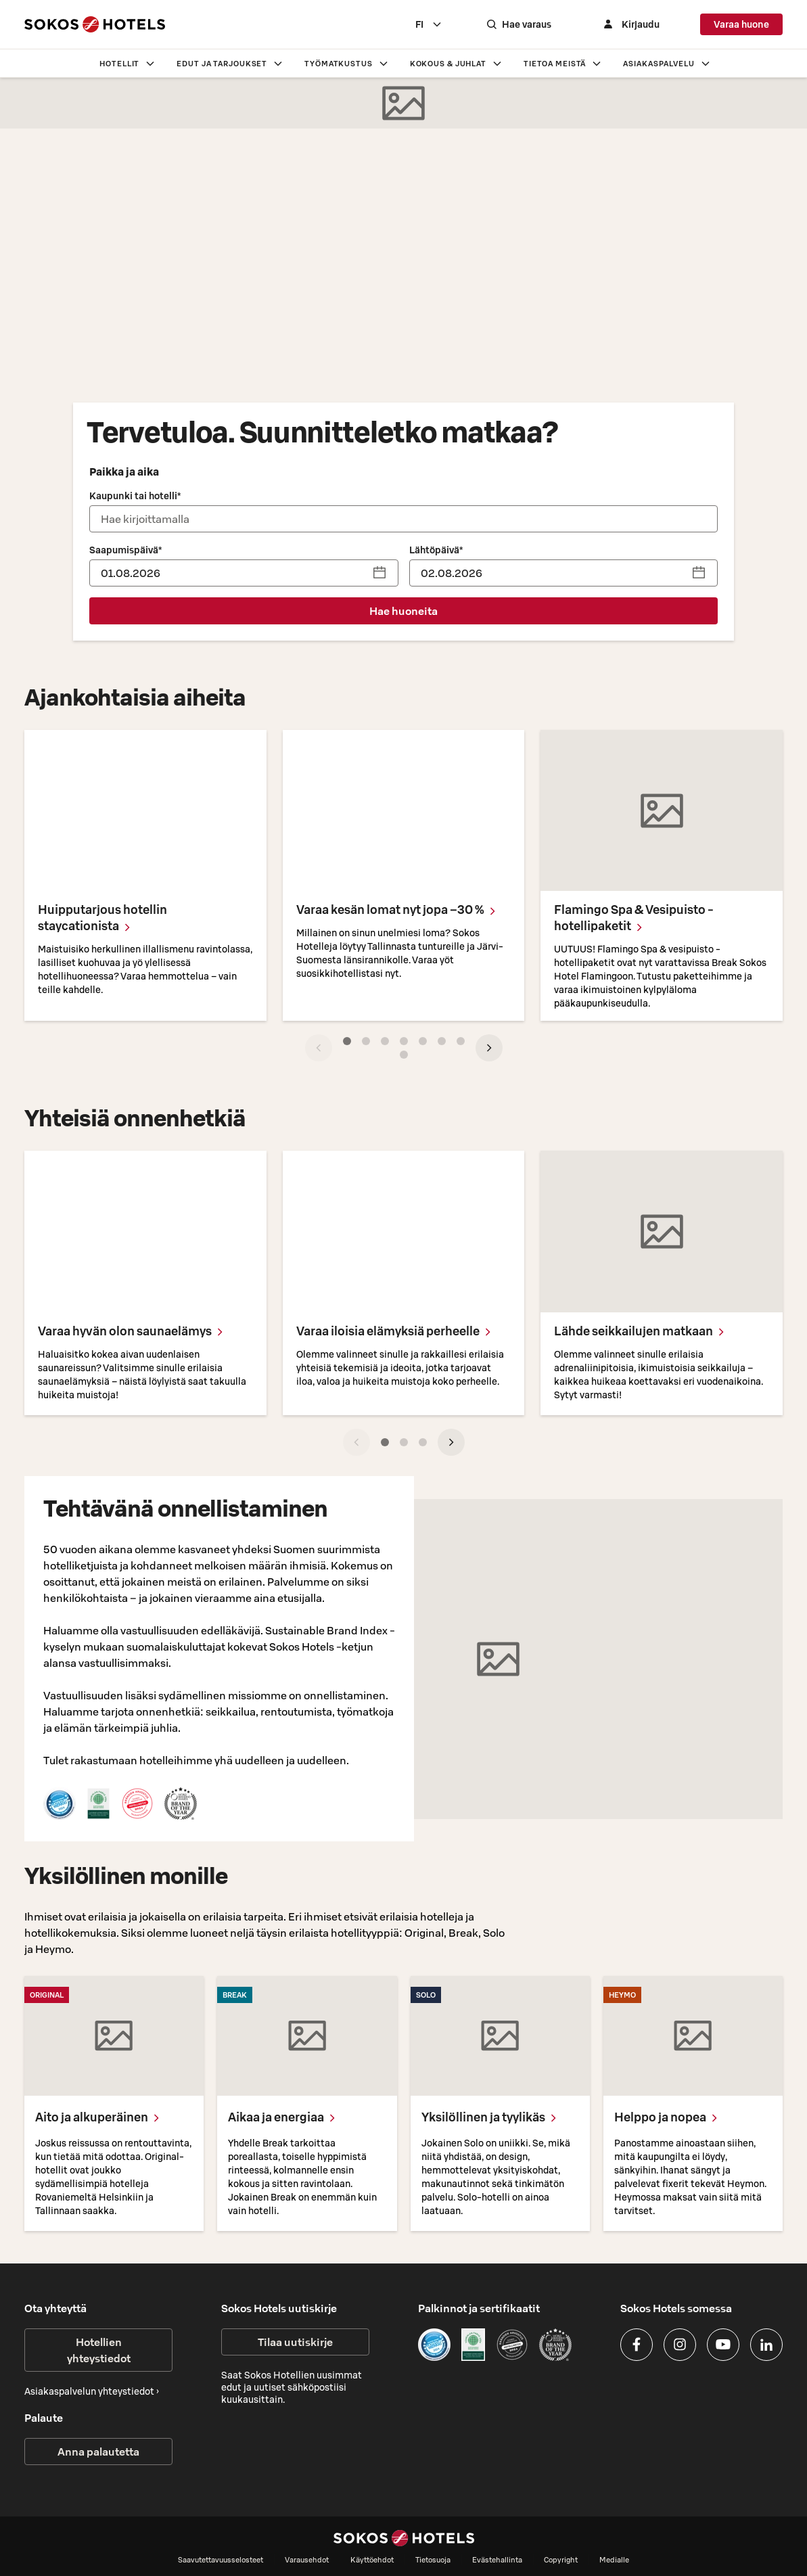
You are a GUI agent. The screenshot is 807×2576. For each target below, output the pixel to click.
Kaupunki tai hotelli (135, 496)
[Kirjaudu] (630, 24)
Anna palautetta (98, 2451)
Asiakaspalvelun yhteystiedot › (91, 2391)
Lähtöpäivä (436, 550)
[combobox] (429, 24)
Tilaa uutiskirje (295, 2342)
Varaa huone (741, 24)
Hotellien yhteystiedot (99, 2350)
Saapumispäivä (125, 550)
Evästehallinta (497, 2559)
